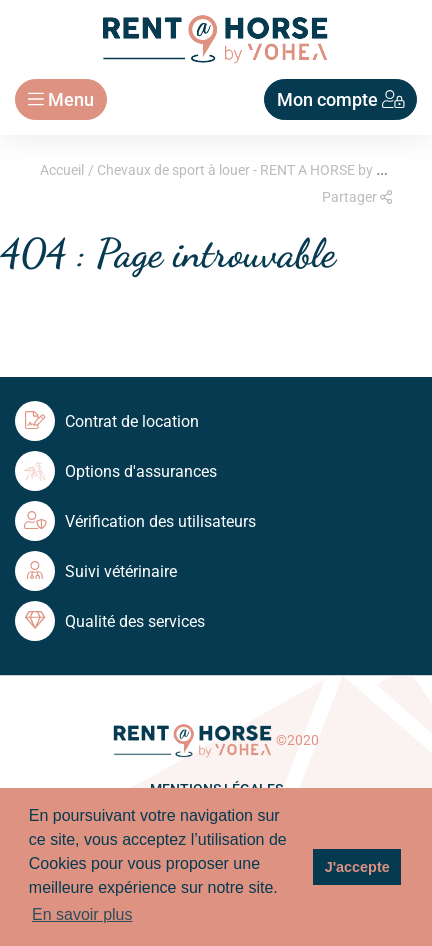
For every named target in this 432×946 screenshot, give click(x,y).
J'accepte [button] (357, 867)
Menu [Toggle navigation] (61, 99)
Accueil (62, 170)
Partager (357, 197)
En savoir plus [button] (82, 914)
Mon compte (341, 99)
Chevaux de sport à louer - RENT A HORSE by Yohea (256, 170)
